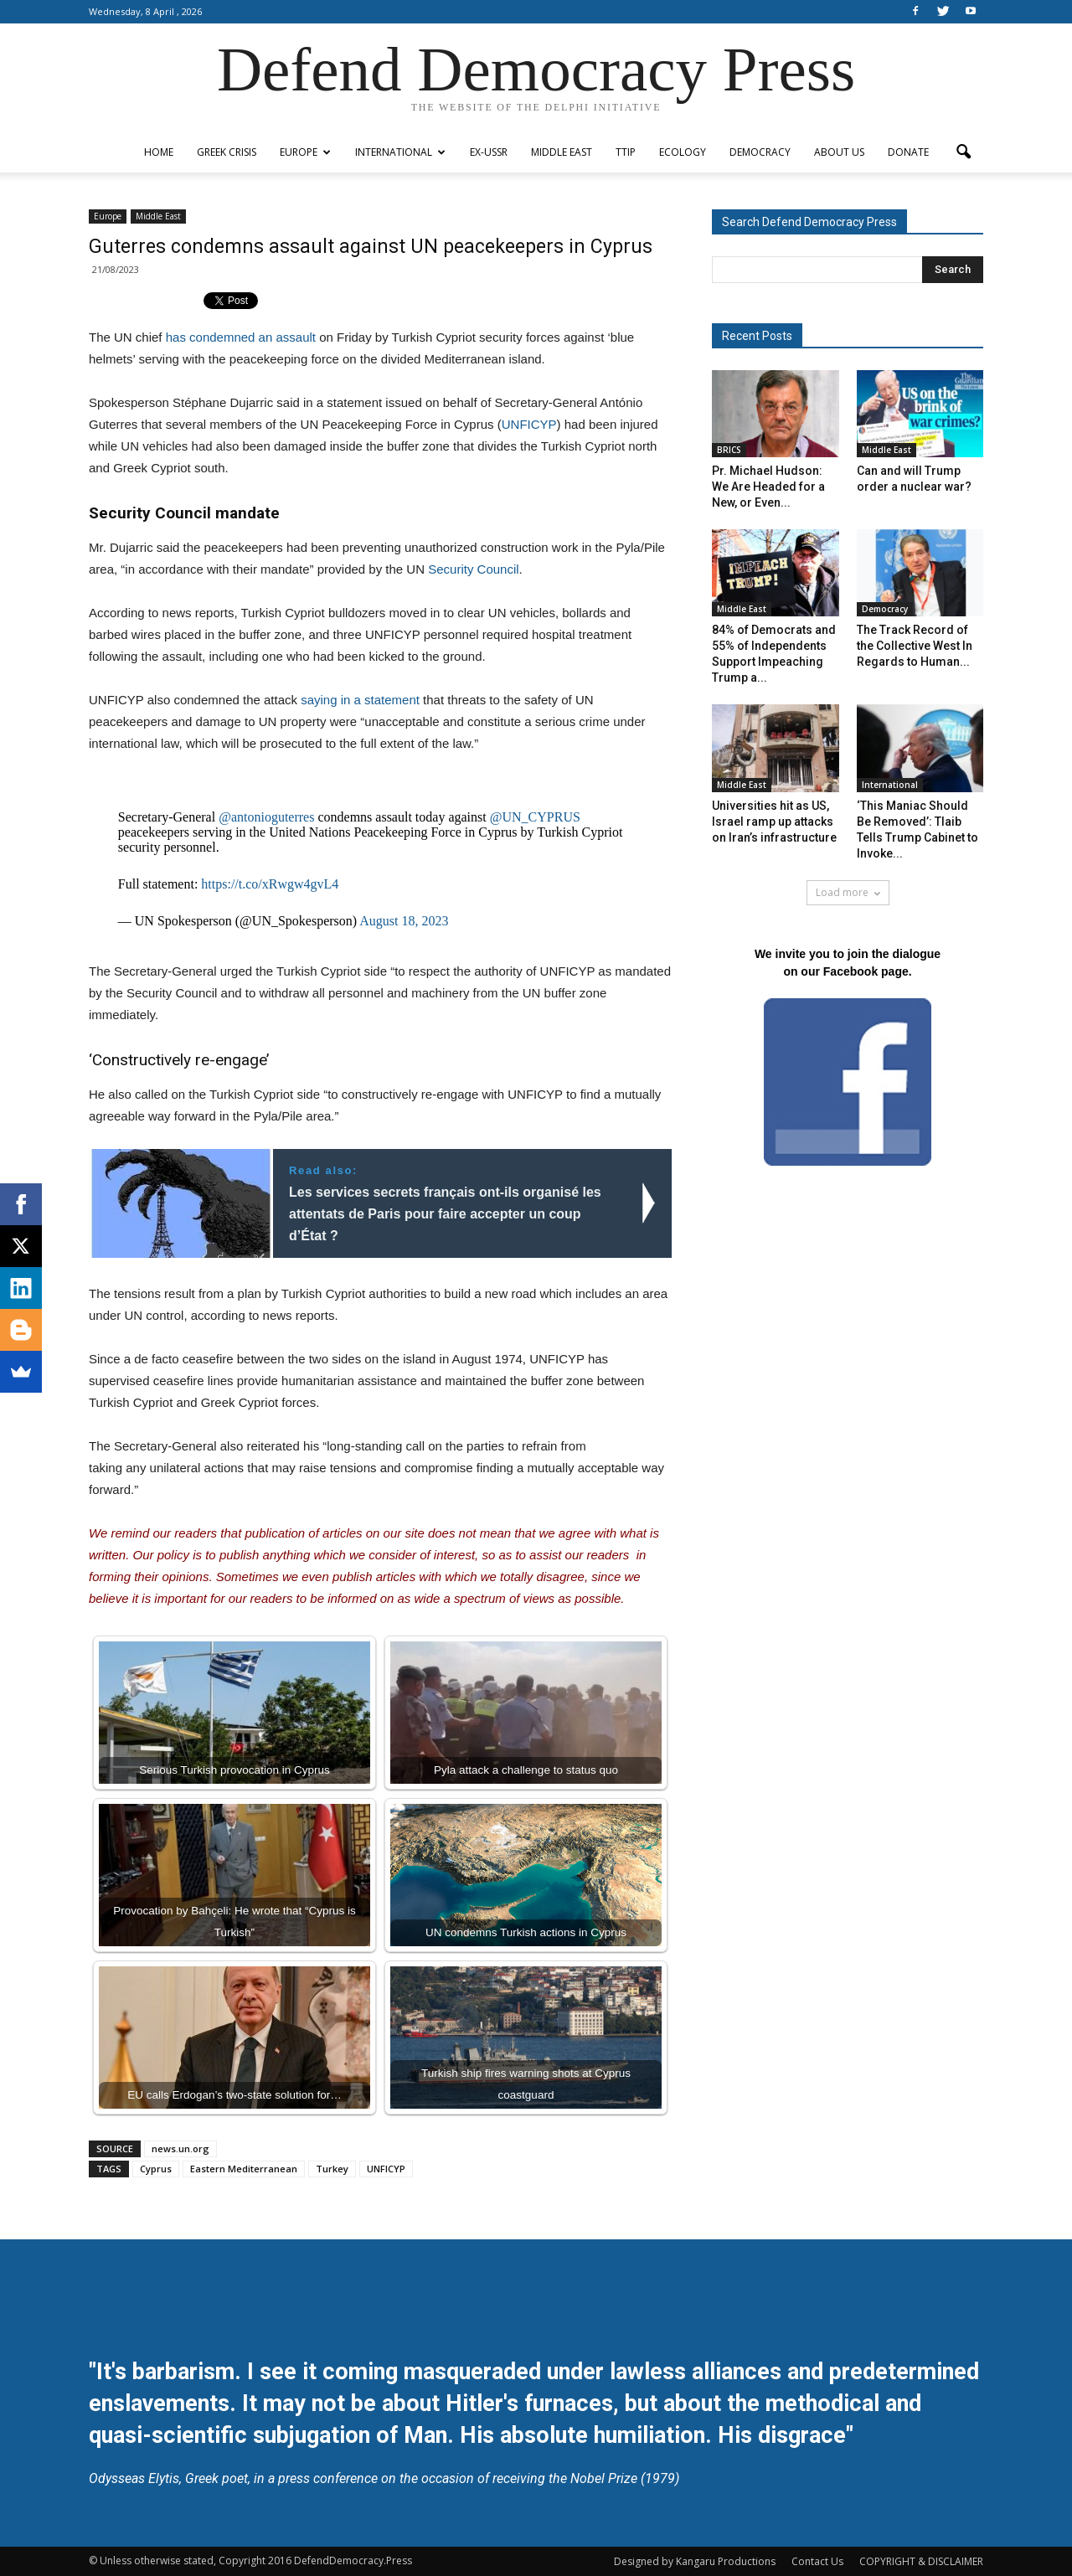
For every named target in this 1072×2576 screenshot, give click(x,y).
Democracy (760, 152)
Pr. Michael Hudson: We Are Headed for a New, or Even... (768, 486)
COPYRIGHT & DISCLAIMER (921, 2561)
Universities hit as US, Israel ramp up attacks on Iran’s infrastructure (774, 821)
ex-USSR (489, 152)
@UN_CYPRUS (535, 817)
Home (158, 152)
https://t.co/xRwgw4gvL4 (269, 884)
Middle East (561, 152)
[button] (963, 152)
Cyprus (156, 2168)
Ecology (682, 152)
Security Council (473, 569)
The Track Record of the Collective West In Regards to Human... (914, 645)
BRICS (729, 450)
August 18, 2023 (403, 921)
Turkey (332, 2168)
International (400, 152)
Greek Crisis (226, 152)
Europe (305, 152)
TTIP (626, 152)
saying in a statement (360, 700)
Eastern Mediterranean (243, 2168)
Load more (848, 892)
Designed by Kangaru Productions (695, 2561)
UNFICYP (529, 424)
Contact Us (817, 2561)
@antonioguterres (266, 817)
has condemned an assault (242, 337)
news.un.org (180, 2148)
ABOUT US (839, 152)
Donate (908, 152)
